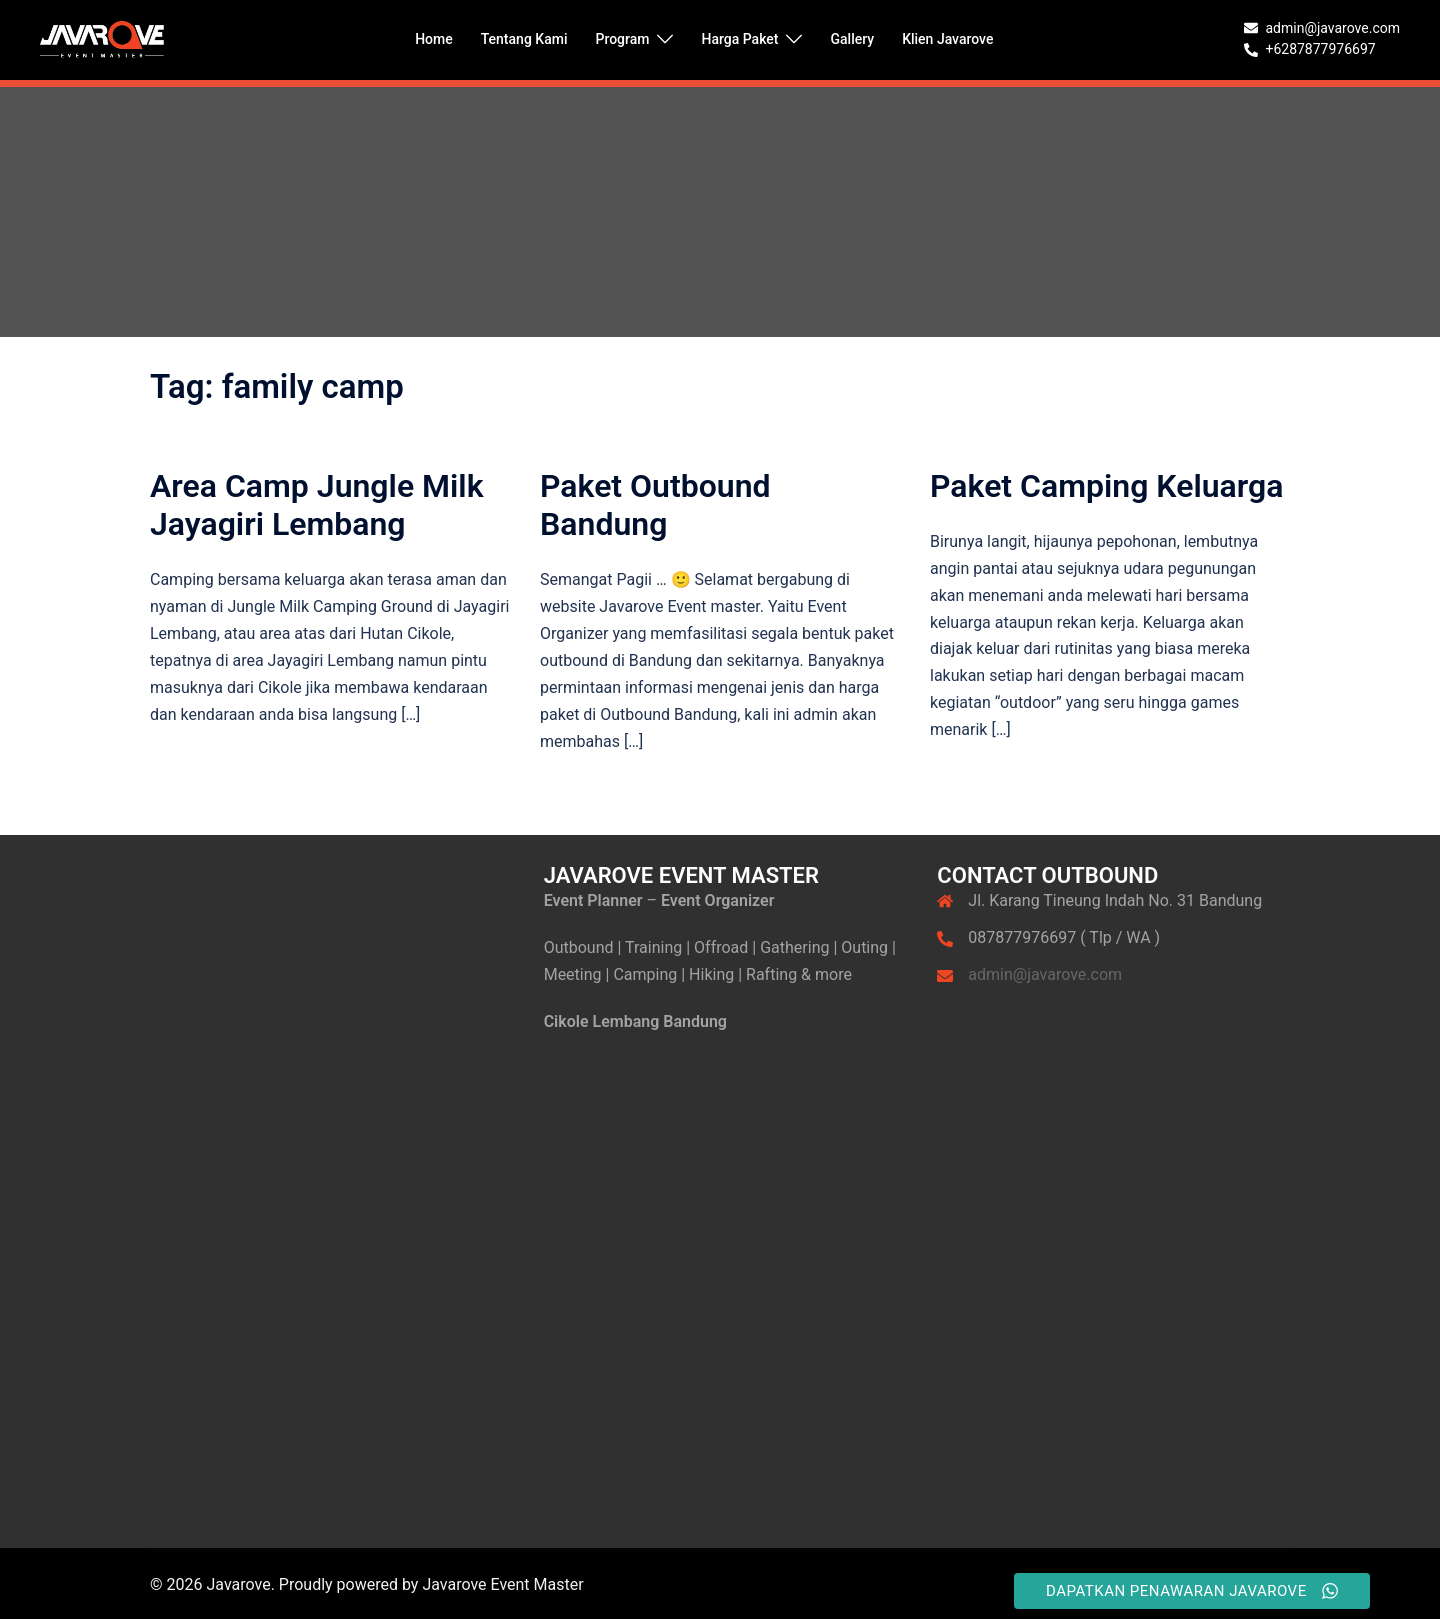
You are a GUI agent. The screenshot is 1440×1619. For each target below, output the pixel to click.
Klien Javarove (947, 39)
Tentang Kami (524, 39)
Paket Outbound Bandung (655, 505)
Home (434, 39)
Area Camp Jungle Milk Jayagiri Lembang (317, 505)
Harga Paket (739, 39)
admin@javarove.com (1045, 974)
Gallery (852, 39)
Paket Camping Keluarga (1106, 486)
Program (622, 39)
